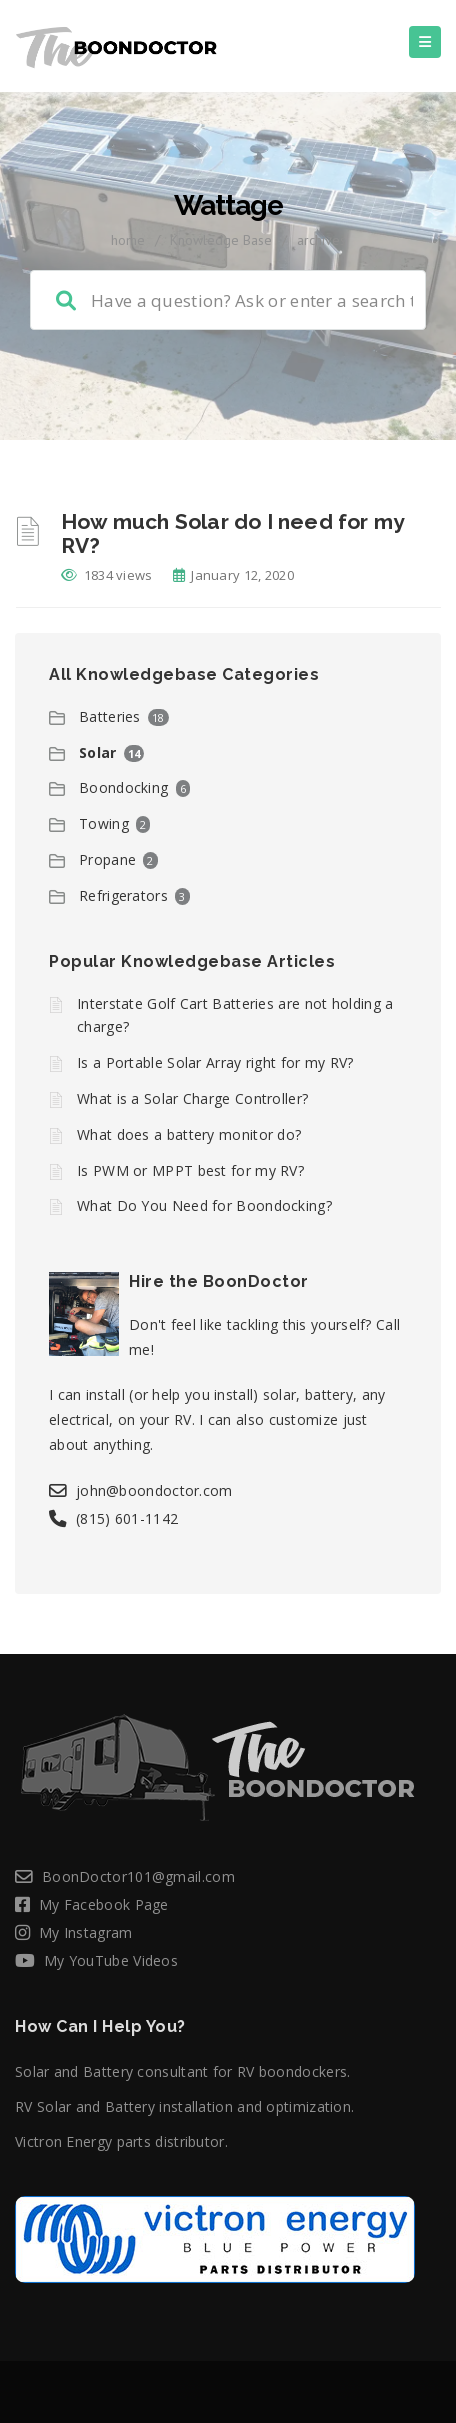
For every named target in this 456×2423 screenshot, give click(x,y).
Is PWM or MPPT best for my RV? (190, 1170)
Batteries (110, 716)
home (128, 240)
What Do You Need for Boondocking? (204, 1205)
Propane (107, 859)
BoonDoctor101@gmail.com (138, 1876)
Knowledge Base (221, 240)
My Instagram (86, 1932)
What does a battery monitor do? (189, 1134)
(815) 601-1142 (127, 1518)
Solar (98, 752)
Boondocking (123, 787)
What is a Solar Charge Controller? (192, 1098)
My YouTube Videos (111, 1960)
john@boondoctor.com (154, 1490)
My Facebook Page (104, 1904)
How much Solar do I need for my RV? (232, 533)
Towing (104, 823)
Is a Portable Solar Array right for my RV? (215, 1062)
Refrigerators (123, 895)
